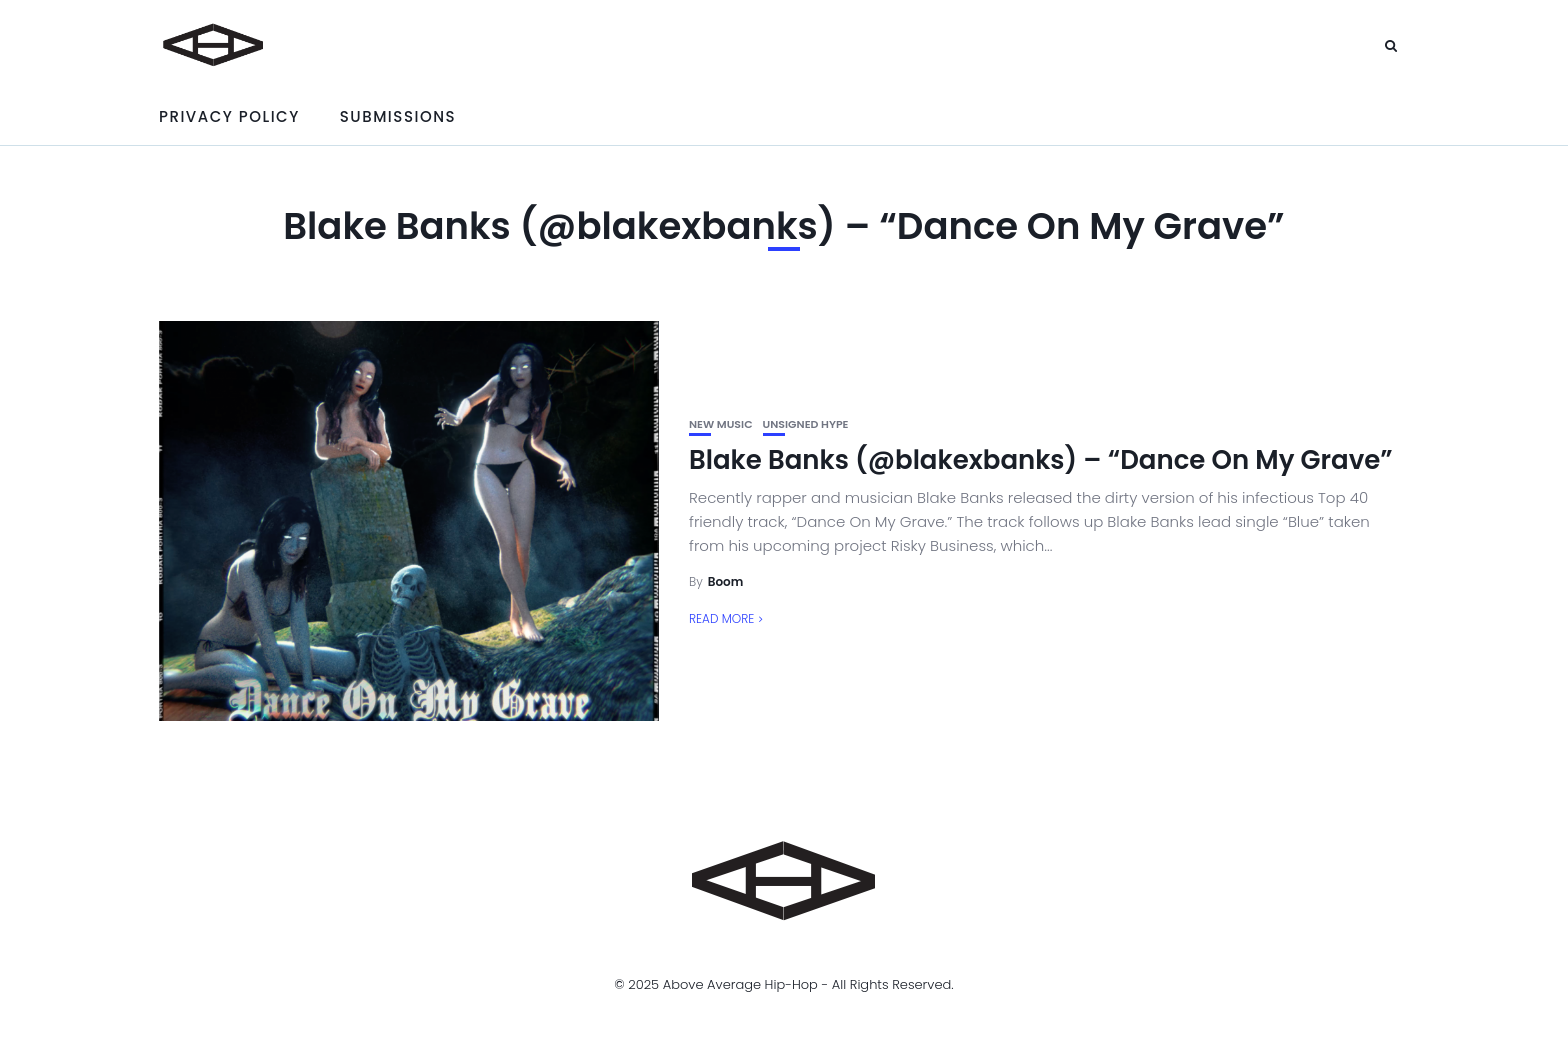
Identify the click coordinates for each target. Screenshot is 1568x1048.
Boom (726, 581)
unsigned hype (806, 424)
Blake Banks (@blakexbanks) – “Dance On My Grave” (1041, 460)
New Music (721, 424)
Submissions (398, 116)
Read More (721, 618)
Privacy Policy (229, 116)
